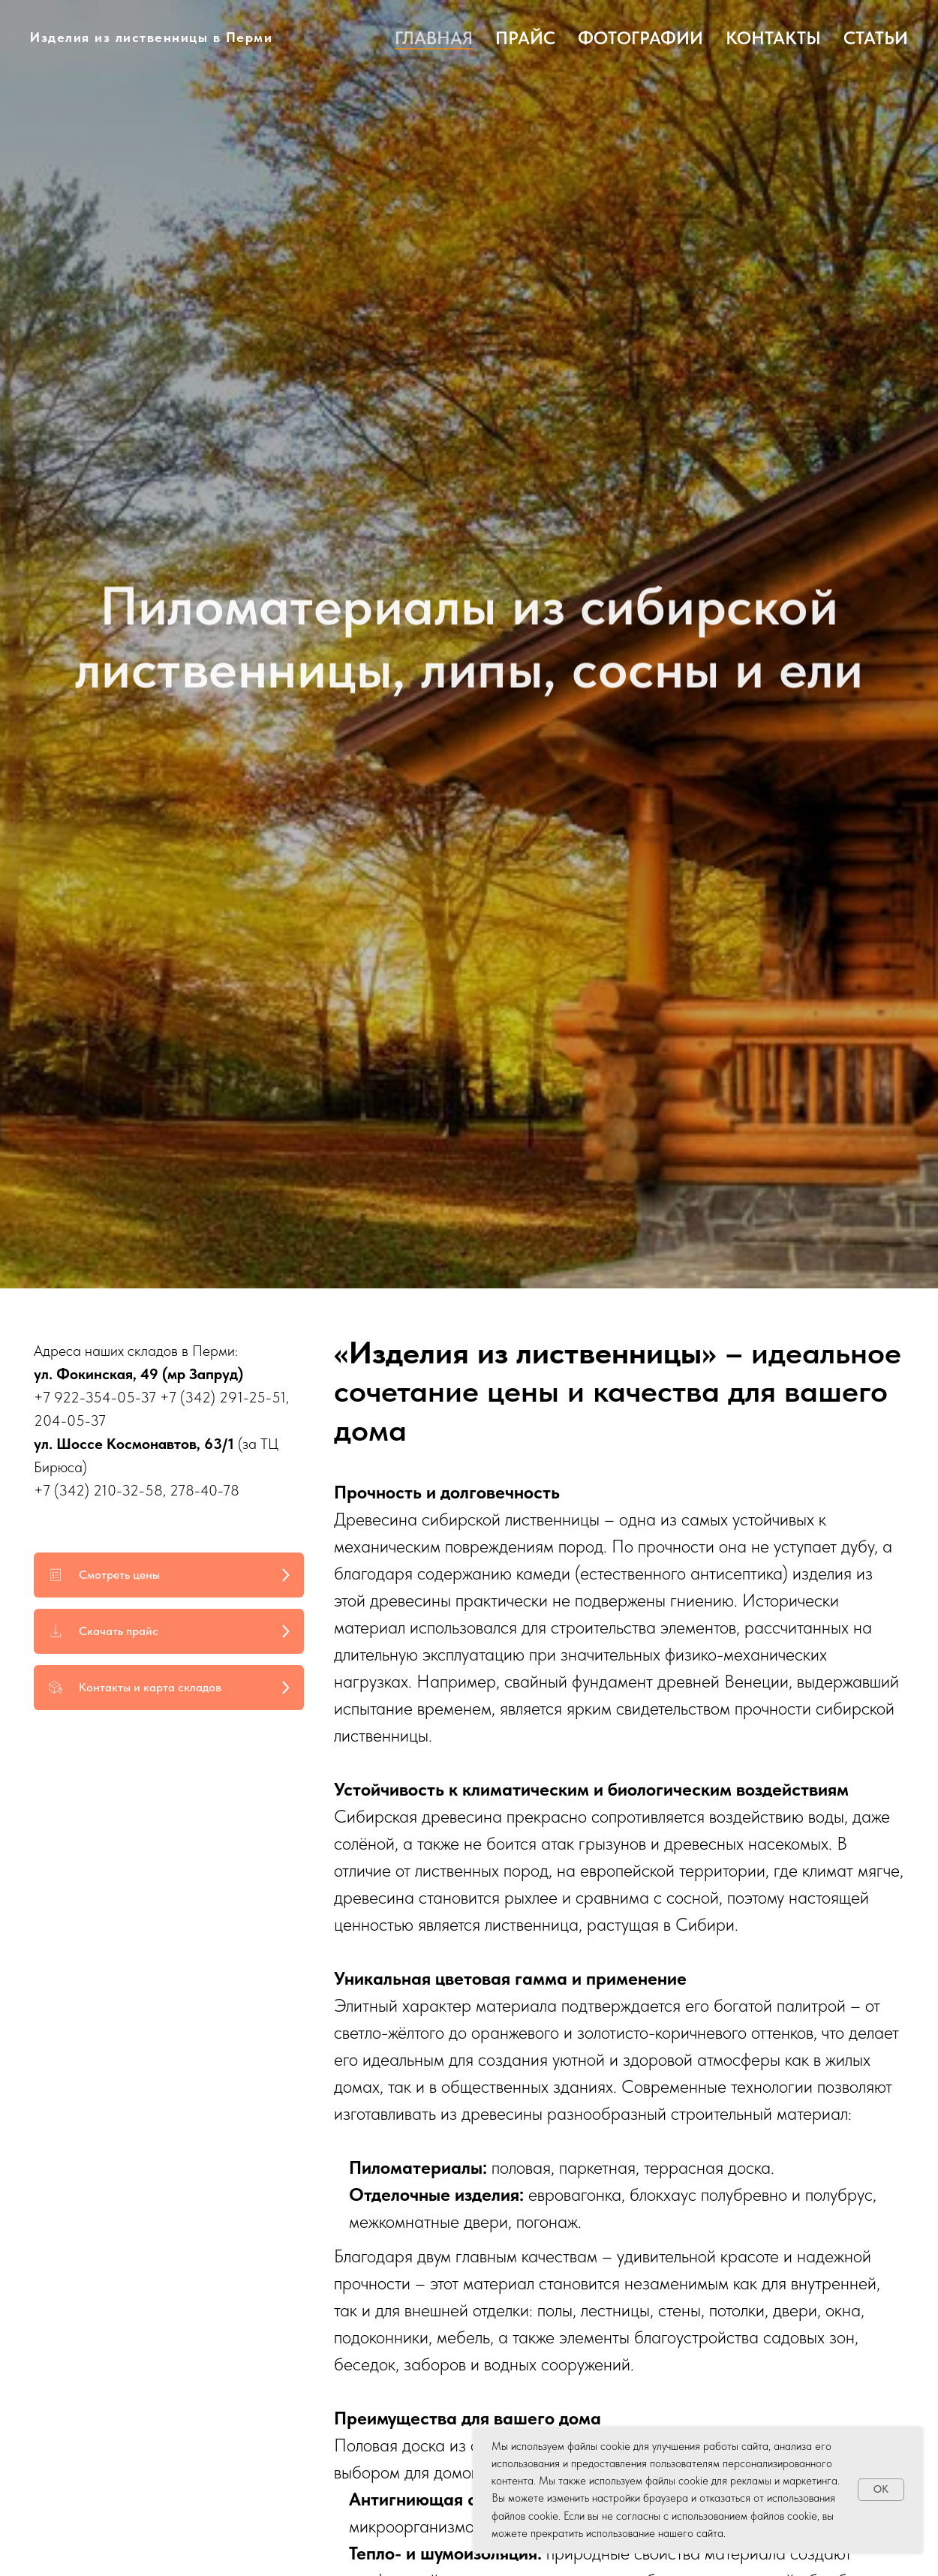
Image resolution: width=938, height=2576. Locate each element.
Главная (434, 38)
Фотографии (640, 38)
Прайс (525, 38)
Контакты (773, 38)
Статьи (875, 38)
